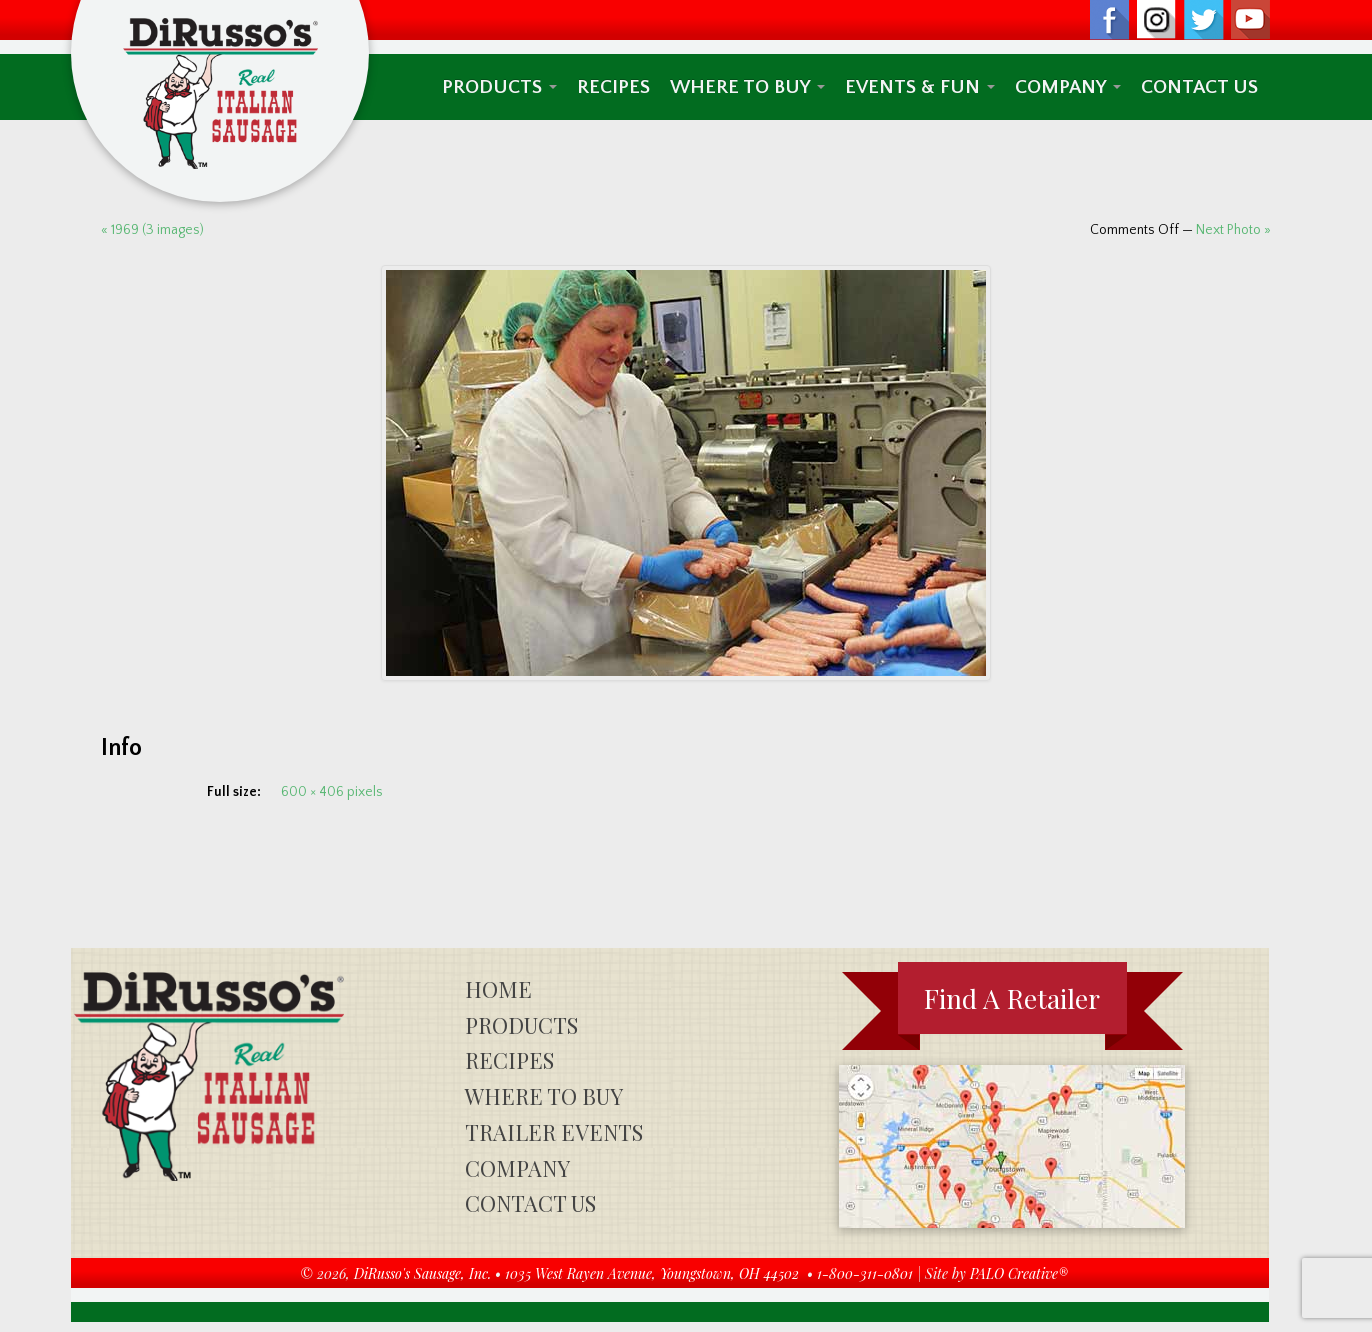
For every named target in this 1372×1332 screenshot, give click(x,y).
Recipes (613, 87)
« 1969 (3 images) (152, 230)
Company (1068, 87)
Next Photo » (1233, 230)
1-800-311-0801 (865, 1273)
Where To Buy (747, 87)
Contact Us (1199, 87)
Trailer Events (554, 1132)
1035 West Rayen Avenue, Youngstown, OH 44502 (652, 1273)
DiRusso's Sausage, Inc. (422, 1273)
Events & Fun (920, 87)
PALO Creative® (1019, 1273)
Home (498, 989)
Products (499, 87)
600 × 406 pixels (332, 792)
